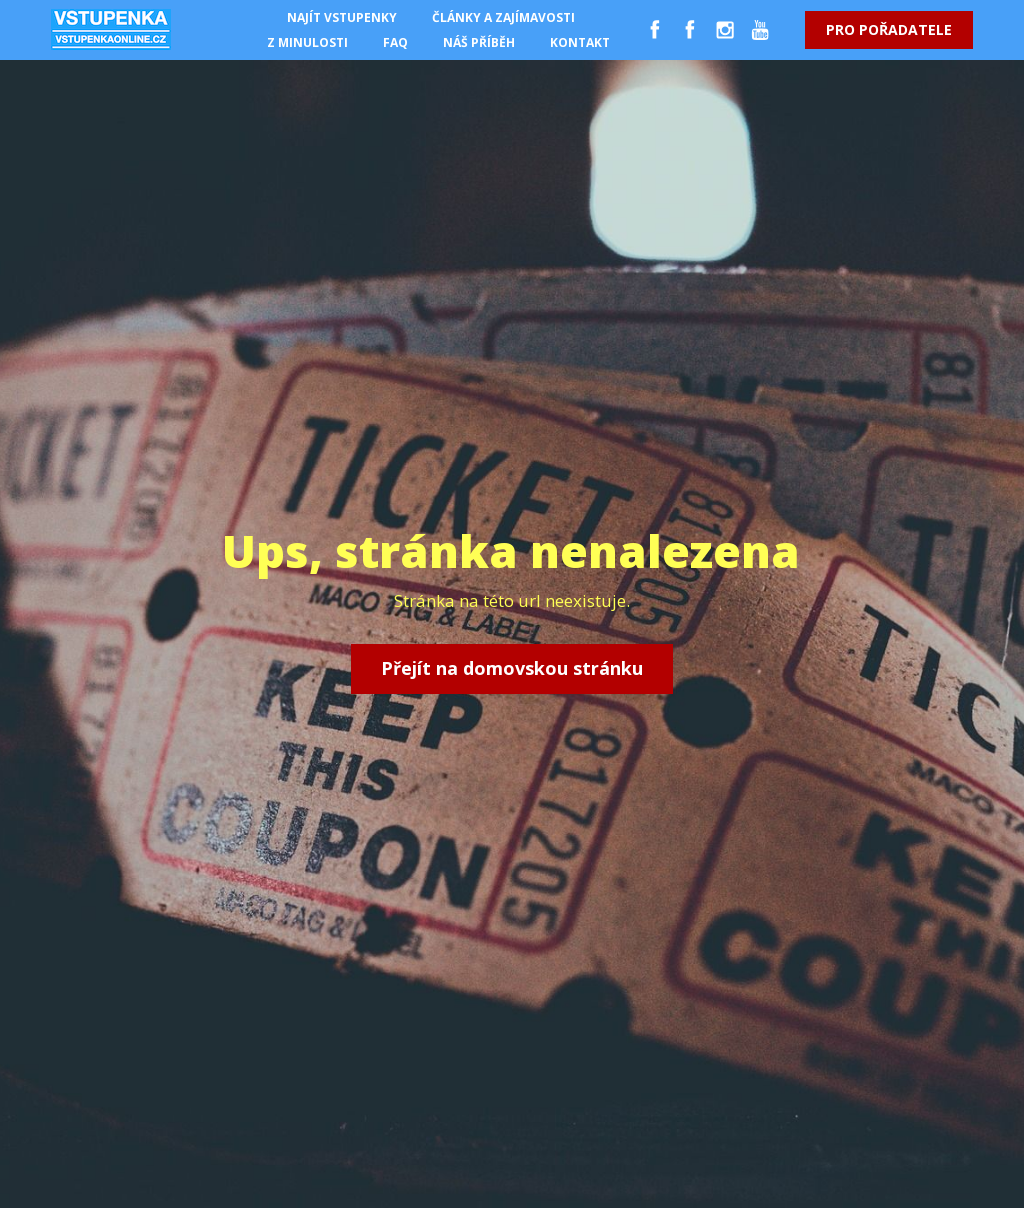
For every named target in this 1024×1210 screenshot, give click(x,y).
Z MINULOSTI (307, 42)
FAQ (395, 42)
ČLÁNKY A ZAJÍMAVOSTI (503, 17)
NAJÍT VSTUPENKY (342, 17)
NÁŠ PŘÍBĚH (479, 42)
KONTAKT (580, 42)
